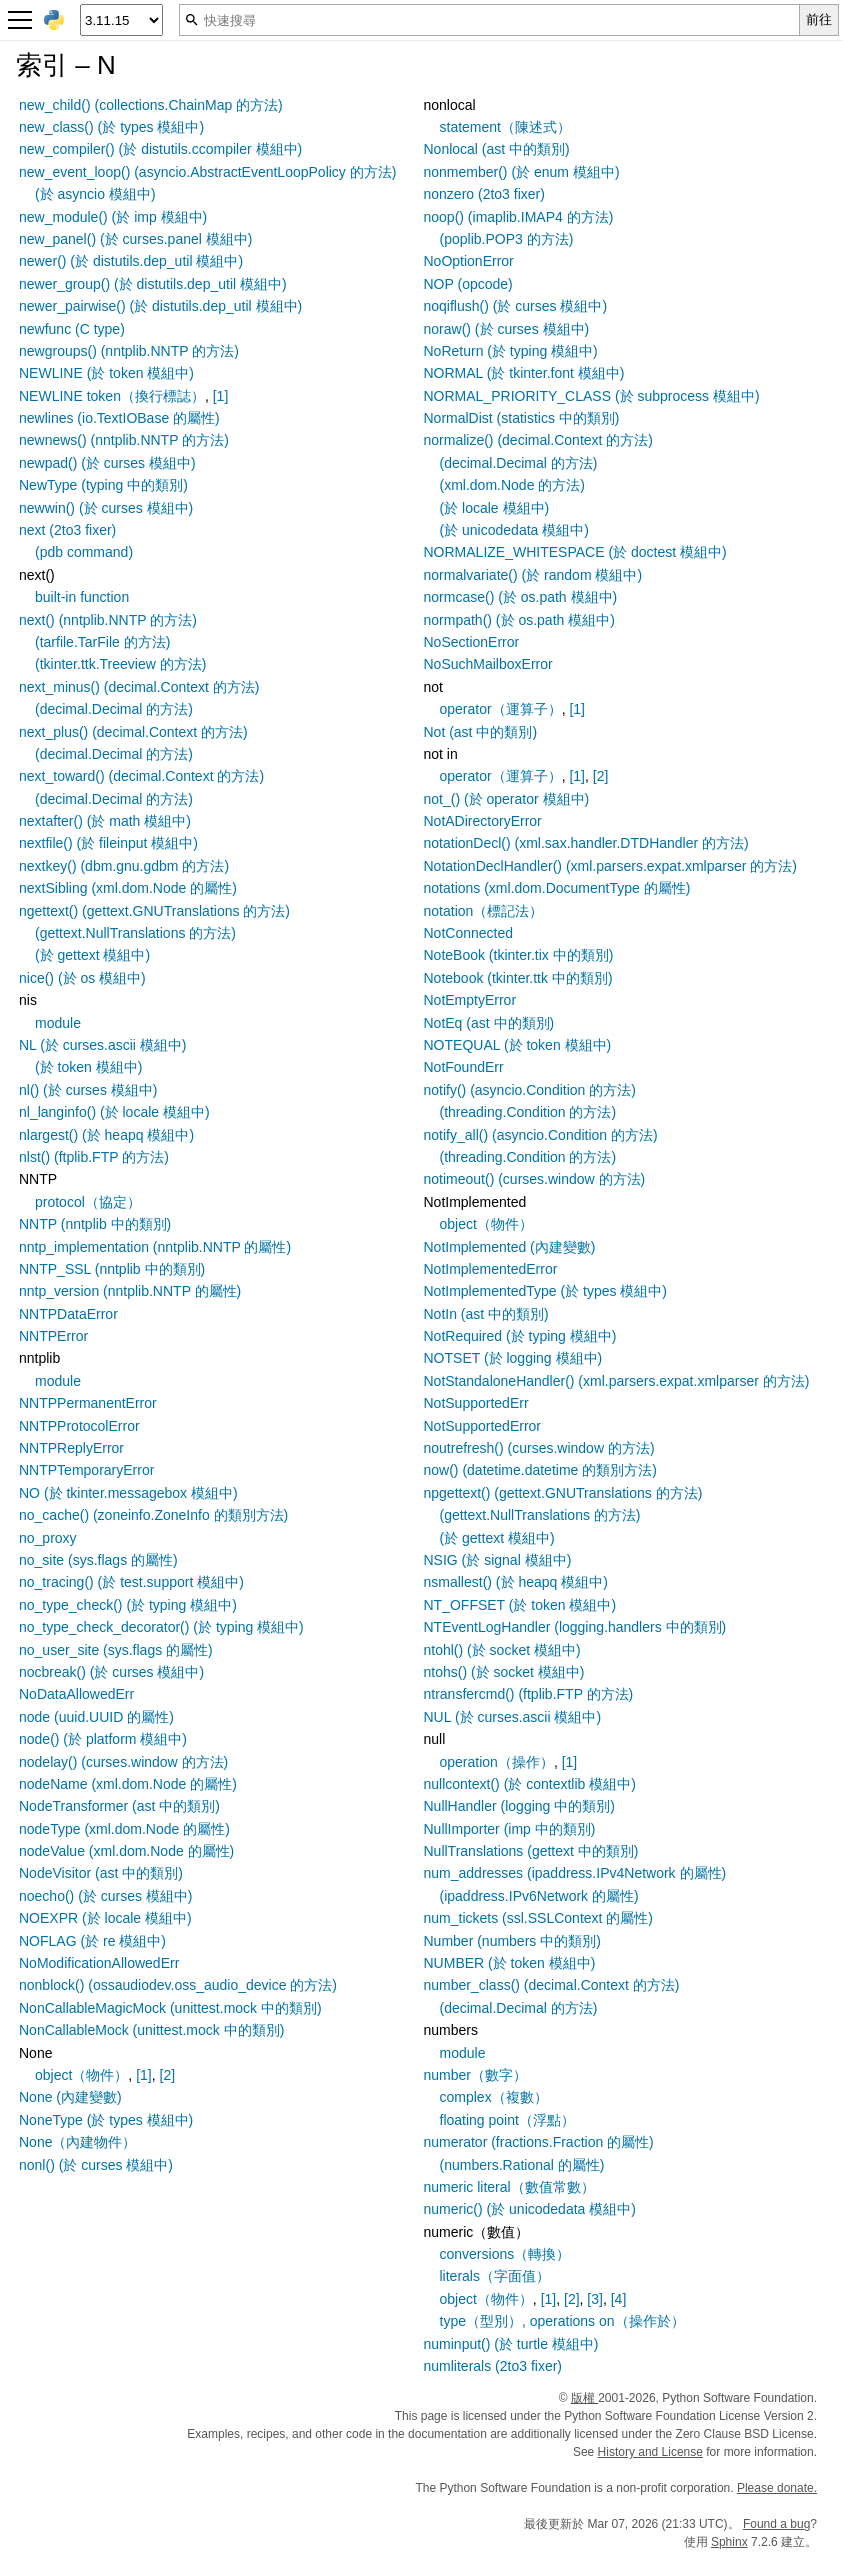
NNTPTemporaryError (86, 1470)
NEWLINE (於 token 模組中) (106, 373)
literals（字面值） (495, 2276)
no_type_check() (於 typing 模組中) (128, 1605)
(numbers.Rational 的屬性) (522, 2165)
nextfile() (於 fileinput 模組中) (108, 843)
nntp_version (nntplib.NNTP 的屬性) (130, 1291)
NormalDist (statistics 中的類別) (522, 418)
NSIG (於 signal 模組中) (498, 1560)
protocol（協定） (88, 1202)
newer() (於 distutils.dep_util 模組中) (131, 261)
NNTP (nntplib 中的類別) (95, 1224)
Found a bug (776, 2524)
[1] (221, 396)
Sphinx (729, 2542)
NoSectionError (472, 642)
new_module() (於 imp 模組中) (113, 217)
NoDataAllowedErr (76, 1694)
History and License (650, 2452)
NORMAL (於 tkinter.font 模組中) (524, 373)
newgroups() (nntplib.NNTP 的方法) (129, 351)
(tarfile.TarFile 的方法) (102, 642)
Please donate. (777, 2488)
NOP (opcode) (468, 284)
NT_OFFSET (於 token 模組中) (520, 1605)
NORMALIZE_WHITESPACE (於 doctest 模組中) (575, 552)
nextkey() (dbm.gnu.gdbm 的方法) (124, 866)
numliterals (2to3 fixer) (493, 2366)
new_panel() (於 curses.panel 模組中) (135, 239)
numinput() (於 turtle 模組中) (511, 2344)
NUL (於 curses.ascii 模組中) (513, 1717)
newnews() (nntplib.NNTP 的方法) (124, 440)
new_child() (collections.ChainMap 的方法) (151, 105)
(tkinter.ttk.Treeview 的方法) (120, 664)
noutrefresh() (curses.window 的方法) (539, 1448)
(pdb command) (84, 552)
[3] (595, 2299)
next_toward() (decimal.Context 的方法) (141, 776)
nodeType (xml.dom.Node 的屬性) (124, 1829)
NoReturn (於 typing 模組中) (511, 351)
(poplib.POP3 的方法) (507, 239)
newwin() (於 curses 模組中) (106, 508)
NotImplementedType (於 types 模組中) (546, 1291)
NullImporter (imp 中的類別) (510, 1829)
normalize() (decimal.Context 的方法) (539, 440)
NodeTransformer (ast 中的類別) (119, 1806)
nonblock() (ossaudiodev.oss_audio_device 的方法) (178, 1985)
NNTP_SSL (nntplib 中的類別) (112, 1269)
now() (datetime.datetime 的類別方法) (540, 1470)
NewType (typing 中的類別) (103, 485)
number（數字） (475, 2075)
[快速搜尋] (489, 20)
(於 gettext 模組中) (92, 955)
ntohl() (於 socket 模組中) (502, 1650)
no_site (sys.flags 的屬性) (98, 1560)
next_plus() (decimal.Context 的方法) (133, 732)
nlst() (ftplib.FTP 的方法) (94, 1157)
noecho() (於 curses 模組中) (105, 1896)
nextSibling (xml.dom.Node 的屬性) (128, 888)
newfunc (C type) (72, 329)
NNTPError (53, 1336)
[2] (168, 2075)
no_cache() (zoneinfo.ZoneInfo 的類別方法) (153, 1515)
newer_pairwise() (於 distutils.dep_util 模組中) (160, 306)
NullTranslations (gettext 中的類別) (531, 1851)
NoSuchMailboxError (488, 664)
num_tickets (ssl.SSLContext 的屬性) (539, 1918)
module (58, 1023)
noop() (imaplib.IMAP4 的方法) (519, 217)
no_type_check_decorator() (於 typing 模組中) (161, 1627)
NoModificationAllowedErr (99, 1963)
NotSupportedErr (476, 1403)
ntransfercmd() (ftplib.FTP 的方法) (529, 1694)
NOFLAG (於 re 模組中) (92, 1941)
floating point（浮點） (507, 2120)
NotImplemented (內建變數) (510, 1247)
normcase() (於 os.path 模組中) (521, 597)
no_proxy (48, 1538)
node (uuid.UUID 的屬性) (96, 1717)
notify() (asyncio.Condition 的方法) (530, 1090)
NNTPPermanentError (88, 1403)
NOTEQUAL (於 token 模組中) (518, 1045)
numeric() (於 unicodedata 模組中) (530, 2209)
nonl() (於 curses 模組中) (96, 2165)
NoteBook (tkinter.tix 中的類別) (519, 955)
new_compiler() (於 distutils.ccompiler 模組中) (160, 149)
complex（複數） (494, 2097)
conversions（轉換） (505, 2254)
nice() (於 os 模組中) (82, 978)
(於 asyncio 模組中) (95, 194)
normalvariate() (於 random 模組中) (533, 575)
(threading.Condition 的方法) (528, 1112)
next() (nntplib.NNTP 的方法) (108, 620)
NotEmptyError (470, 1000)
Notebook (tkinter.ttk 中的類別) (518, 978)
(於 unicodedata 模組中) (514, 530)
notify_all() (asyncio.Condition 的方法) (541, 1135)
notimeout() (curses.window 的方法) (535, 1179)
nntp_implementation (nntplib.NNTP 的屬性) (155, 1247)
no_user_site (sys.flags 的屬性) (116, 1650)
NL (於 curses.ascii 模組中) (103, 1045)
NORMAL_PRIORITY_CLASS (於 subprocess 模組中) (592, 396)
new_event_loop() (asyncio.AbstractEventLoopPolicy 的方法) (207, 172)
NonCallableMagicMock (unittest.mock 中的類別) (170, 2008)
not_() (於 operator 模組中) (507, 799)
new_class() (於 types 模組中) (111, 127)
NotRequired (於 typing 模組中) (520, 1336)
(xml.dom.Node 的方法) (512, 485)
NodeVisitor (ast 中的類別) (101, 1873)
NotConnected (469, 933)
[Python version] (121, 20)
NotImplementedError (491, 1269)
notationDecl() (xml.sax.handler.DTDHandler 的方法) (586, 843)
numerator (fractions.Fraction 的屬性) (539, 2142)
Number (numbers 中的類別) (512, 1941)
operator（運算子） (501, 709)
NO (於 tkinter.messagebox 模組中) (128, 1493)
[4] (619, 2299)
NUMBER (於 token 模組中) (510, 1963)
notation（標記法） (484, 911)
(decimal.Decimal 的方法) (114, 709)
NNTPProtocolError (79, 1426)
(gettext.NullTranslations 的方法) (135, 933)
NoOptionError (469, 261)
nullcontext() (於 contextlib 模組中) (530, 1784)
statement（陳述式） (505, 127)
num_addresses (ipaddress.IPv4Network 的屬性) (575, 1873)
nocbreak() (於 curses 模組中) (111, 1672)
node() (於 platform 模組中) (103, 1739)
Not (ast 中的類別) (481, 732)
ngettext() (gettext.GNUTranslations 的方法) (154, 911)
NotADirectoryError (483, 821)
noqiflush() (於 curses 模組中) (516, 306)
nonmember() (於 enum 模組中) (522, 172)
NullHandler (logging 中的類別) (519, 1806)
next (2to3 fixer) (67, 530)
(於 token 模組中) (88, 1067)
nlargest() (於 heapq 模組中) (106, 1135)
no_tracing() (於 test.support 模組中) (131, 1582)
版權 (584, 2398)
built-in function (82, 597)
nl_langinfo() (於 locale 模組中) (114, 1112)
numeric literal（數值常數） (509, 2187)
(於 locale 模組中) (495, 508)
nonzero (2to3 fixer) (484, 194)
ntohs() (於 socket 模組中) (504, 1672)
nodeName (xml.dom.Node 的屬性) (128, 1784)
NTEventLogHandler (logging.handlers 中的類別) (575, 1627)
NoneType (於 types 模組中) (106, 2120)
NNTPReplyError (71, 1448)
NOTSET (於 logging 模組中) (513, 1358)
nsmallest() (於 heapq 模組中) (516, 1582)
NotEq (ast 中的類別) (489, 1023)
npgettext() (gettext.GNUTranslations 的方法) (563, 1493)
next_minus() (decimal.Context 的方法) (139, 687)
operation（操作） (497, 1762)
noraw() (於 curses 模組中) (507, 329)
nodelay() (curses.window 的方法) (123, 1762)
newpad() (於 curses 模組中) (107, 463)
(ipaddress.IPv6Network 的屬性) (539, 1896)
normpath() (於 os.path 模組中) (519, 620)
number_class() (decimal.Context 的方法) (552, 1985)
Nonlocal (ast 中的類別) (497, 149)
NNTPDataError (68, 1314)
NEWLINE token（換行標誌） (112, 396)
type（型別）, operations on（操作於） (562, 2321)
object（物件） (81, 2075)
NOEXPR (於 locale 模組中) (105, 1918)
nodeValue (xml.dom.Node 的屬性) (126, 1851)
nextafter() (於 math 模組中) (105, 821)
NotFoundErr (464, 1067)
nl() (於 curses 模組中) (88, 1090)
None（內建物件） (77, 2142)
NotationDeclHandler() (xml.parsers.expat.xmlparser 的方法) (610, 866)
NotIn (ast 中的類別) (486, 1314)
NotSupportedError (483, 1426)
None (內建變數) (70, 2097)
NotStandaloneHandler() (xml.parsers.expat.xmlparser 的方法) (617, 1381)
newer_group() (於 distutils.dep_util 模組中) (153, 284)
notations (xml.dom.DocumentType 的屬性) (557, 888)
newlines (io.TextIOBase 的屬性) (119, 418)
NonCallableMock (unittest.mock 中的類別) (151, 2030)
